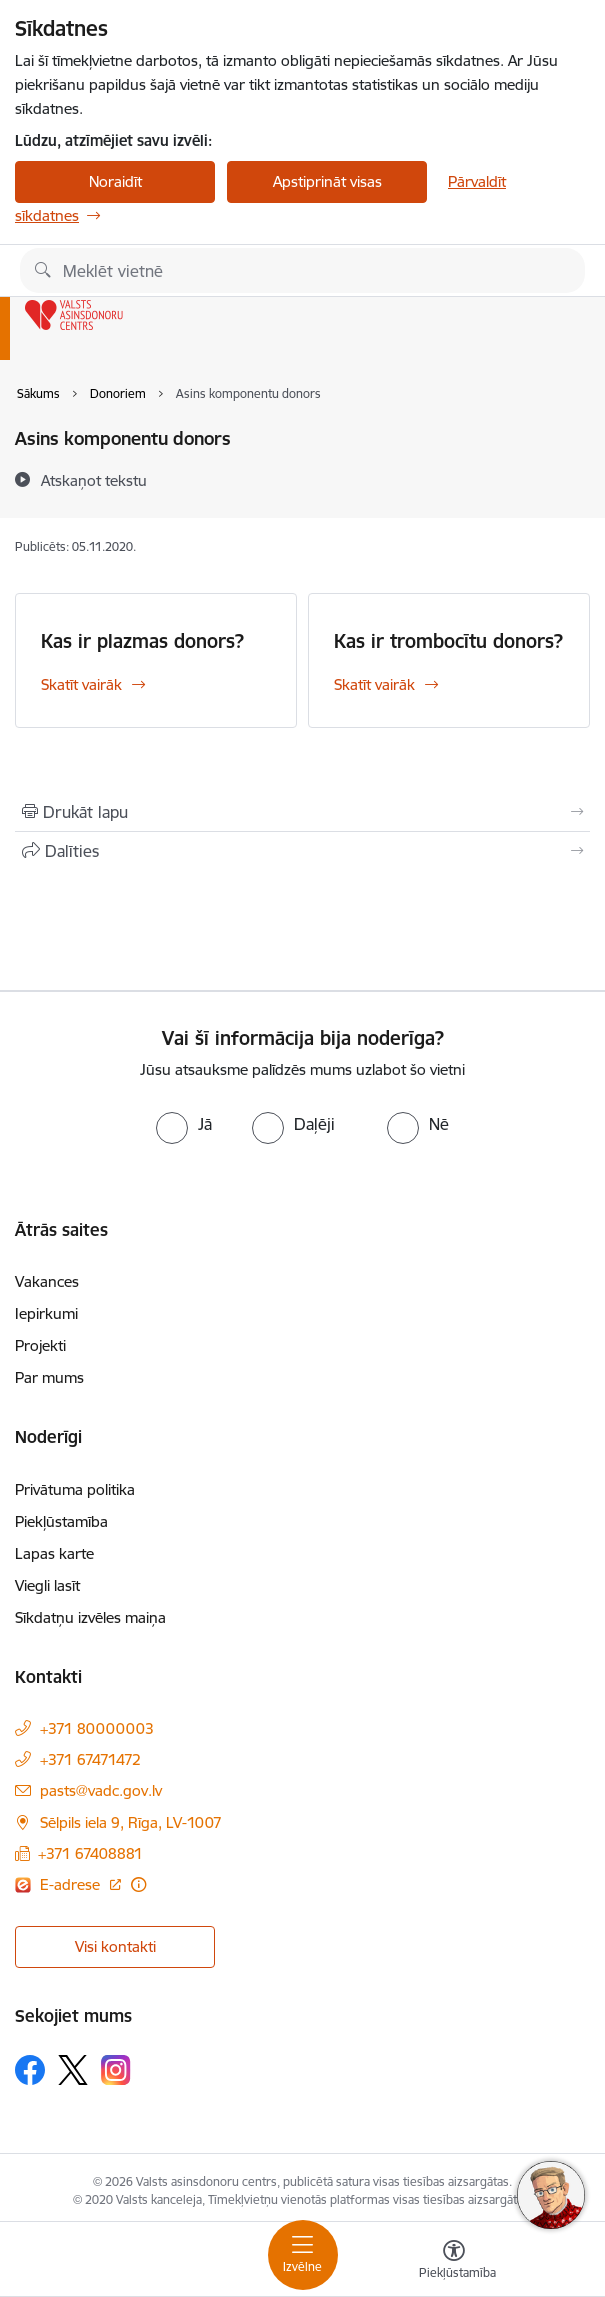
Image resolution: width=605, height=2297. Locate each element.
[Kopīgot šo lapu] (302, 851)
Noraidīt (115, 181)
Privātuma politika (75, 1489)
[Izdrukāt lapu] (302, 812)
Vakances (47, 1281)
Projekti (40, 1345)
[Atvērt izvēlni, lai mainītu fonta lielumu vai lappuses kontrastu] (454, 2262)
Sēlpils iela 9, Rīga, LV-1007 (131, 1822)
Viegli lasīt (47, 1585)
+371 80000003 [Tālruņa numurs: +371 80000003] (97, 1728)
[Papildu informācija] (138, 1884)
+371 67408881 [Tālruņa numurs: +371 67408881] (90, 1853)
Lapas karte (54, 1553)
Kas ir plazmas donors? (142, 641)
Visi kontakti (115, 1946)
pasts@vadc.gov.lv (101, 1790)
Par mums (49, 1377)
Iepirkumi (46, 1313)
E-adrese (72, 1884)
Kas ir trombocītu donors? (448, 641)
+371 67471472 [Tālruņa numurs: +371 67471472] (90, 1759)
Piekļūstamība (61, 1521)
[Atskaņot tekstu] (94, 480)
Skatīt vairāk (81, 684)
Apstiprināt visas (327, 181)
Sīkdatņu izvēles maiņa (90, 1617)
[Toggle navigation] (303, 2255)
